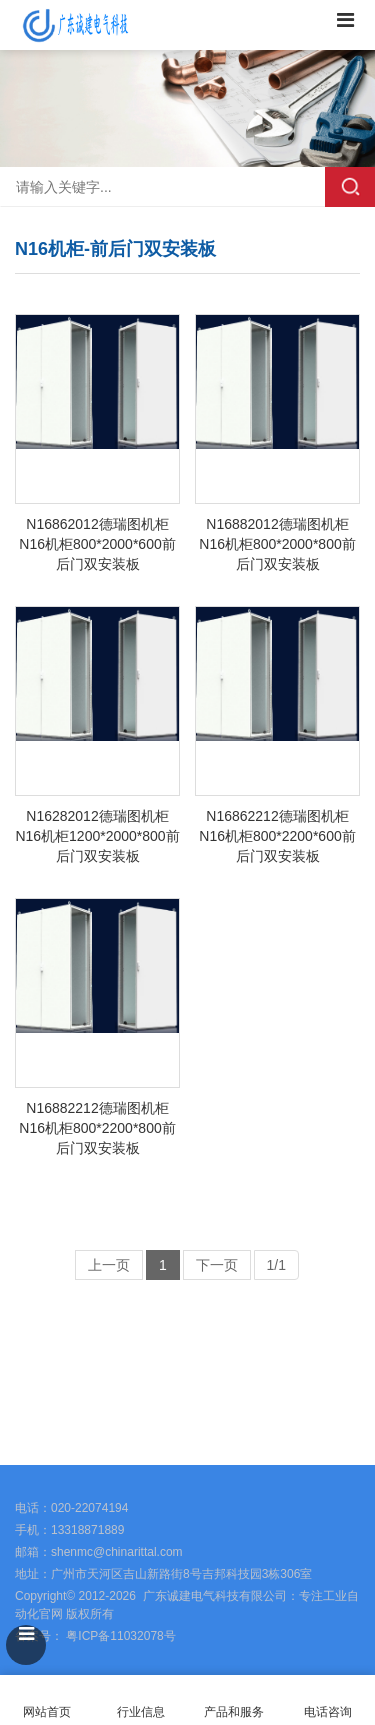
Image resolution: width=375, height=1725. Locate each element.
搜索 (350, 187)
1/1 (276, 1265)
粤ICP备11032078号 (119, 1636)
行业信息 (141, 1712)
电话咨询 (328, 1700)
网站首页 (47, 1700)
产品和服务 (234, 1712)
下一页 (217, 1265)
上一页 (109, 1265)
